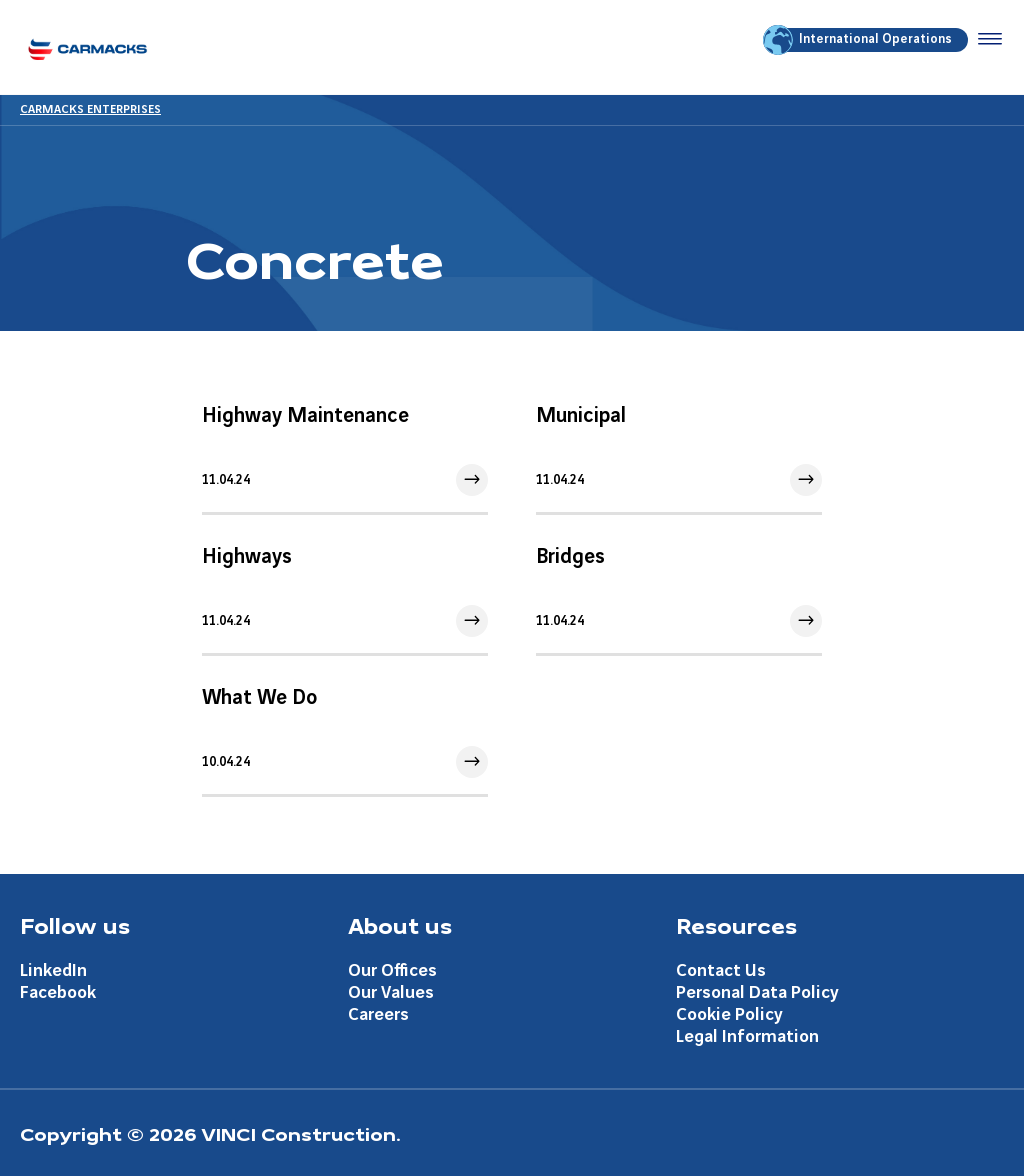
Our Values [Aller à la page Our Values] (391, 992)
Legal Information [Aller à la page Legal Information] (747, 1036)
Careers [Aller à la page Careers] (378, 1014)
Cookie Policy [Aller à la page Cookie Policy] (729, 1014)
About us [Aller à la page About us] (400, 925)
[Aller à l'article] (345, 449)
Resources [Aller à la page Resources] (736, 925)
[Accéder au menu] (986, 40)
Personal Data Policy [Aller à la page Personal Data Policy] (757, 992)
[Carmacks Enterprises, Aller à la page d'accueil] (87, 47)
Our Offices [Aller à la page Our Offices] (392, 970)
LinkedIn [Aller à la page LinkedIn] (53, 970)
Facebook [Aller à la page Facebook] (58, 992)
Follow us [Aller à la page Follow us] (75, 925)
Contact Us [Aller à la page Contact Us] (721, 970)
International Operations (859, 40)
